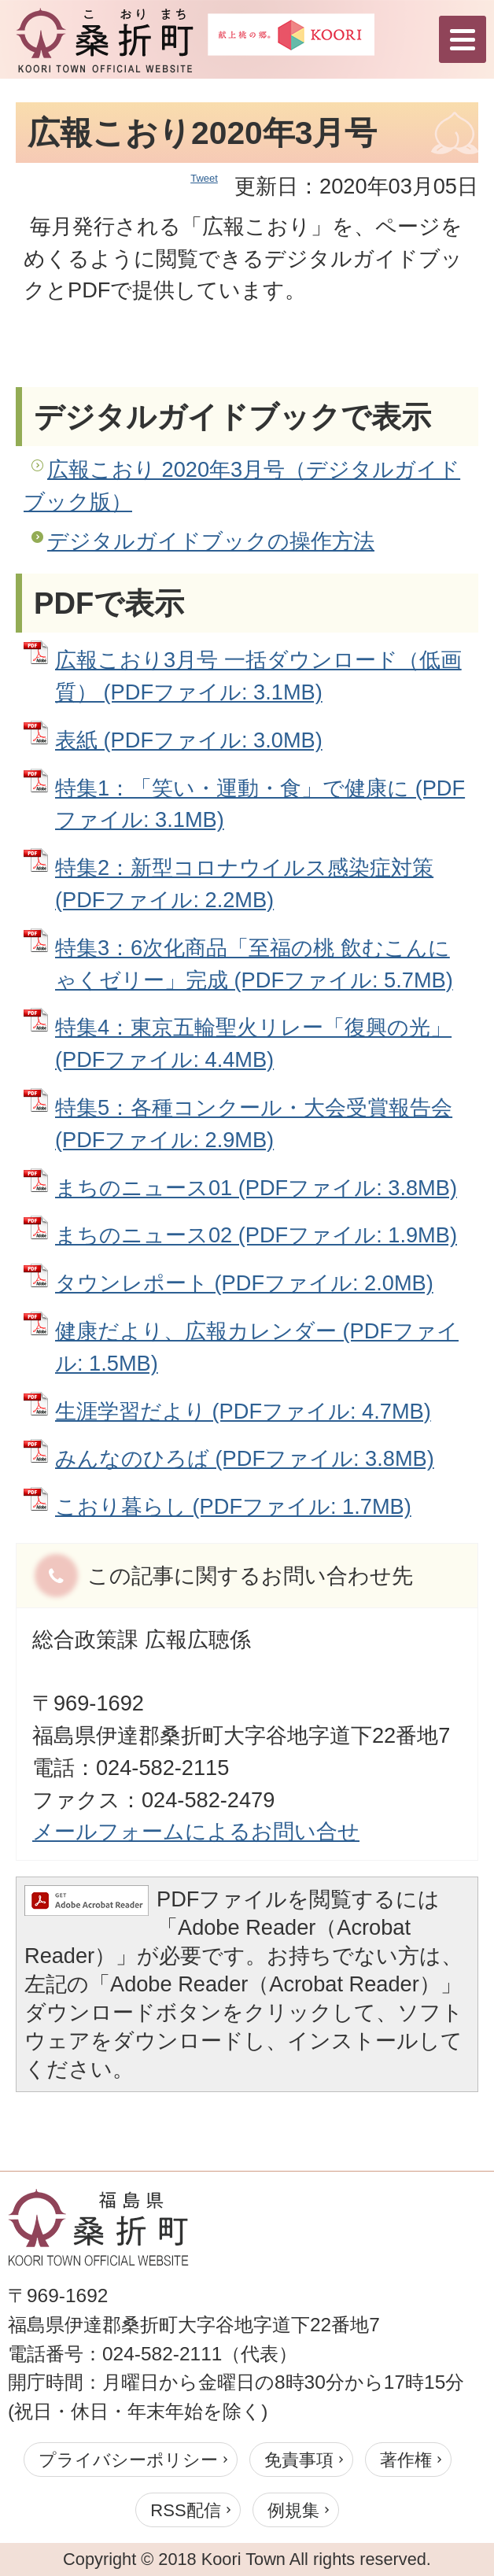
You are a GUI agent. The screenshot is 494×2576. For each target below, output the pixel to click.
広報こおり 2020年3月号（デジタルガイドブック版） (242, 485)
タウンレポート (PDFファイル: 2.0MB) (244, 1283)
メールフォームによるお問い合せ (195, 1831)
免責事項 (299, 2460)
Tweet (204, 178)
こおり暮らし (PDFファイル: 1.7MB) (233, 1506)
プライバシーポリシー (128, 2460)
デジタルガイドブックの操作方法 (210, 541)
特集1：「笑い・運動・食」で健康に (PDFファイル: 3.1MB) (260, 804)
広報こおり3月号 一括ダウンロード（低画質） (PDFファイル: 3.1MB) (258, 676)
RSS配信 (185, 2510)
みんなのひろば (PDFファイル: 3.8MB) (244, 1458)
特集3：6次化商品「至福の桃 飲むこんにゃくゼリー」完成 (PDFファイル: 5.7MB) (254, 964)
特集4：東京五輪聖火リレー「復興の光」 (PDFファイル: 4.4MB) (253, 1043)
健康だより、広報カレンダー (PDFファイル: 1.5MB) (257, 1347)
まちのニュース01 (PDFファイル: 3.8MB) (256, 1187)
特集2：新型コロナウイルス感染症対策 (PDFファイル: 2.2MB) (244, 883)
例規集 (293, 2510)
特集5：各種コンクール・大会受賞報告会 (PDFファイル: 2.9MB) (253, 1123)
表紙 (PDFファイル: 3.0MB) (189, 740)
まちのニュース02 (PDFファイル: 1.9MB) (256, 1235)
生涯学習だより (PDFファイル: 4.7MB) (243, 1411)
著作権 (406, 2460)
